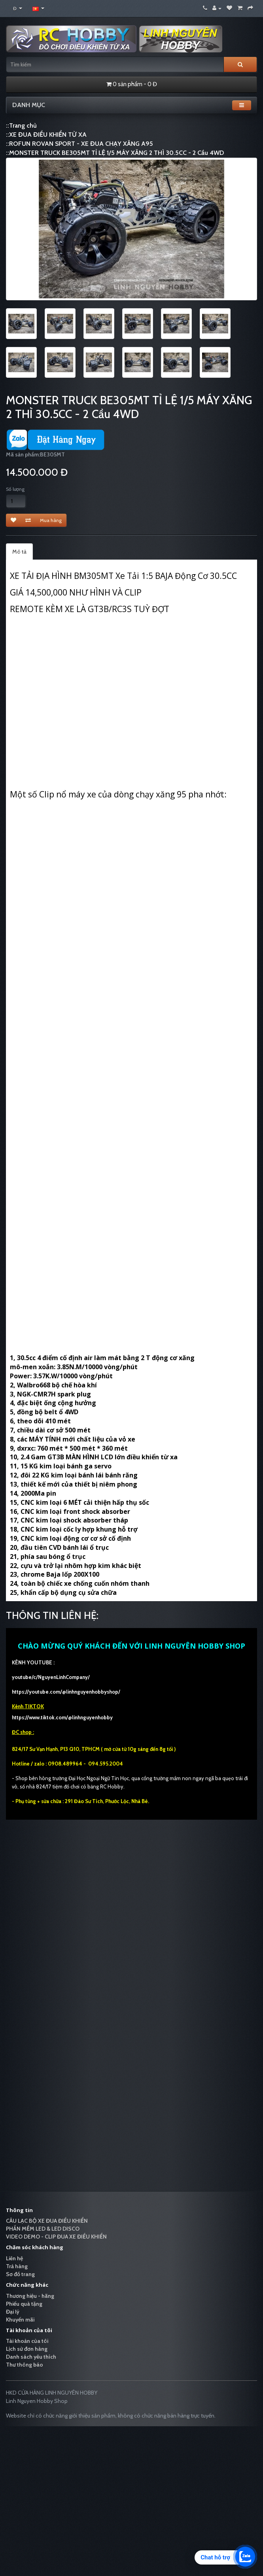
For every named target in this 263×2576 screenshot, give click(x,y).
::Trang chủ (21, 125)
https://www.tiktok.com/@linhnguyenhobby (62, 1717)
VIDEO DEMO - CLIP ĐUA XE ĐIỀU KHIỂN (56, 2236)
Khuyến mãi (20, 2319)
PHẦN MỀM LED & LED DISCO (42, 2228)
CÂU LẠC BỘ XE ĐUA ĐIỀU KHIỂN (47, 2220)
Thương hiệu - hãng (30, 2295)
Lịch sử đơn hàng (26, 2348)
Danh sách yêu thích (31, 2356)
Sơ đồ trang (20, 2274)
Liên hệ (14, 2258)
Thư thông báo (24, 2364)
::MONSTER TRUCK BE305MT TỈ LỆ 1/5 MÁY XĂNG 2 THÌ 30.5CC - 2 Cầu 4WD (115, 152)
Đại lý (12, 2311)
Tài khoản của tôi (27, 2340)
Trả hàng (17, 2266)
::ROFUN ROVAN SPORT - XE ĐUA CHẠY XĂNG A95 (79, 143)
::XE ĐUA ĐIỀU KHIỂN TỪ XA (46, 134)
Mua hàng (51, 520)
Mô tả (19, 551)
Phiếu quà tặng (24, 2303)
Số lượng (15, 489)
